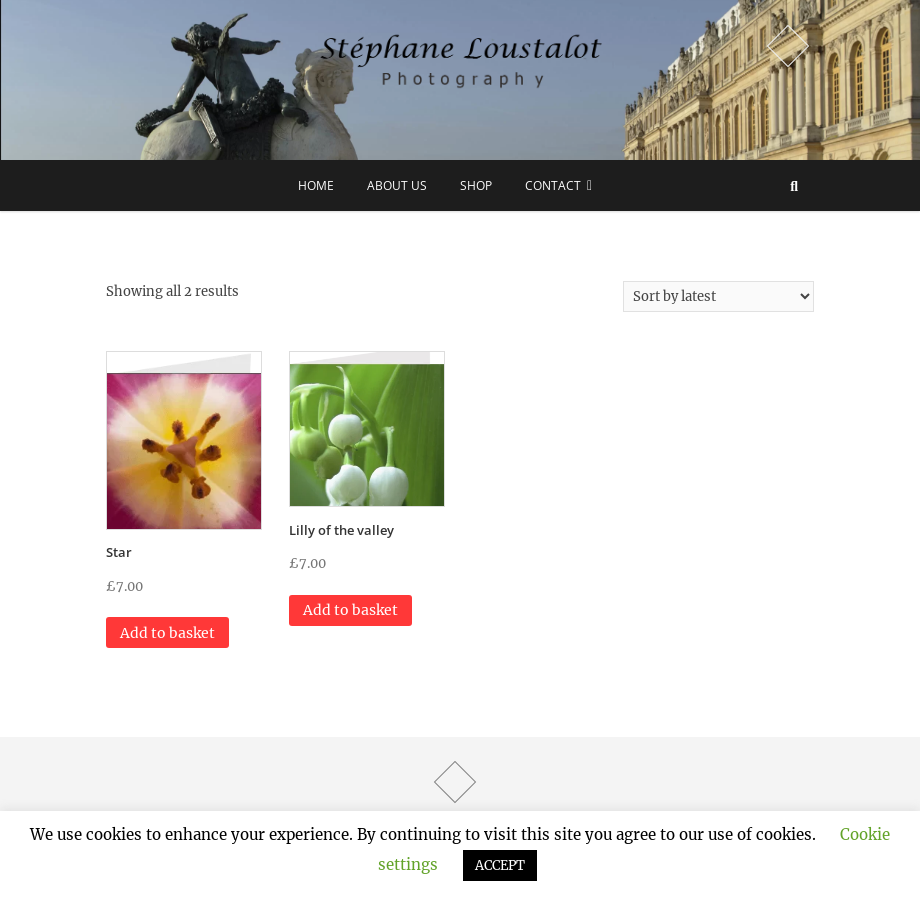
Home (316, 185)
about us (397, 185)
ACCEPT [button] (500, 865)
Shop (476, 185)
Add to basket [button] (167, 633)
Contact (553, 185)
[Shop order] (718, 296)
